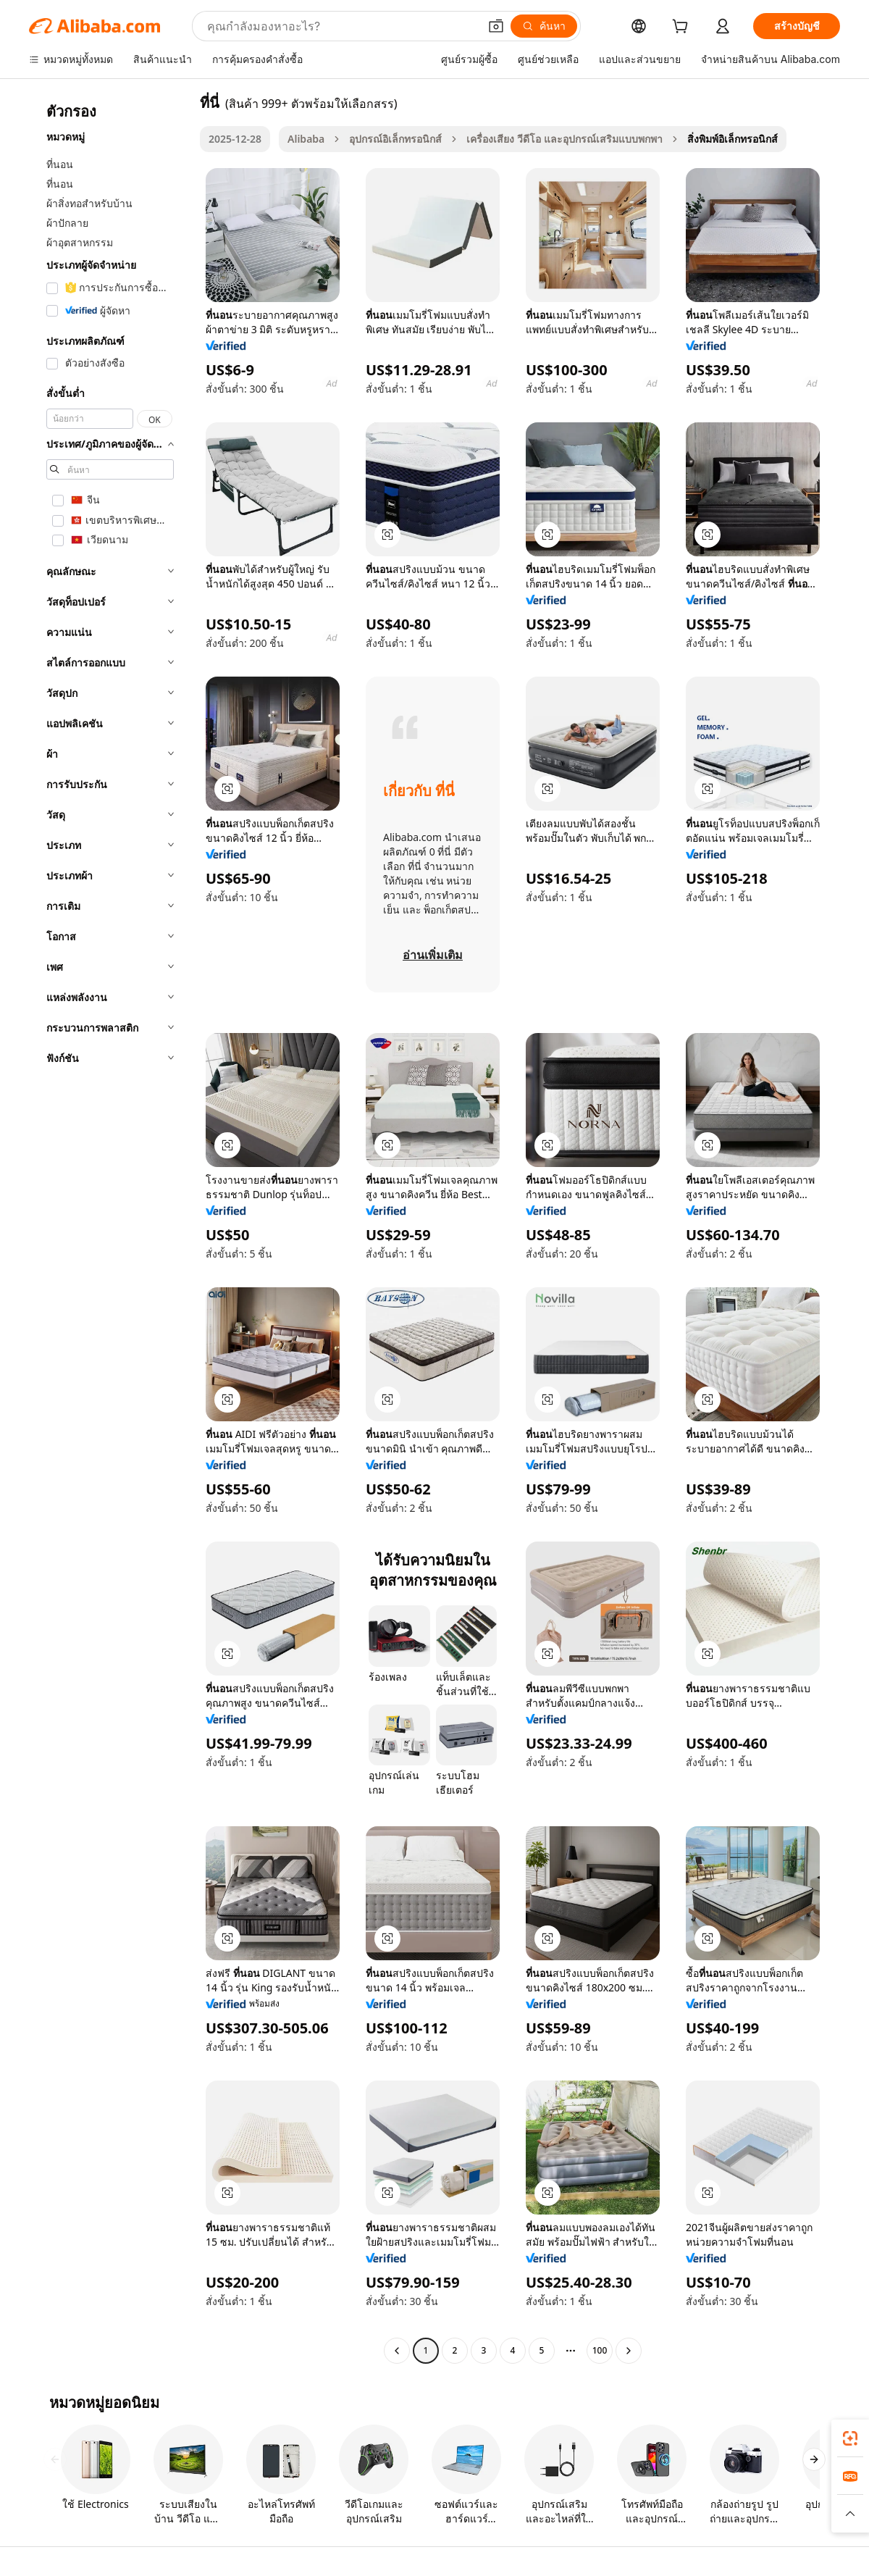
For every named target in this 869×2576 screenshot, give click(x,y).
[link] (850, 2438)
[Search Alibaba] (341, 26)
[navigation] (110, 1228)
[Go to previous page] (397, 2351)
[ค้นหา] (544, 26)
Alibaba (305, 139)
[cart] (683, 28)
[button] (496, 26)
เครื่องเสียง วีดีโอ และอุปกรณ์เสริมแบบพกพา (564, 139)
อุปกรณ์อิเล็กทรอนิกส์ (395, 139)
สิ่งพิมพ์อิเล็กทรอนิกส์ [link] (732, 139)
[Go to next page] (629, 2351)
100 (600, 2350)
